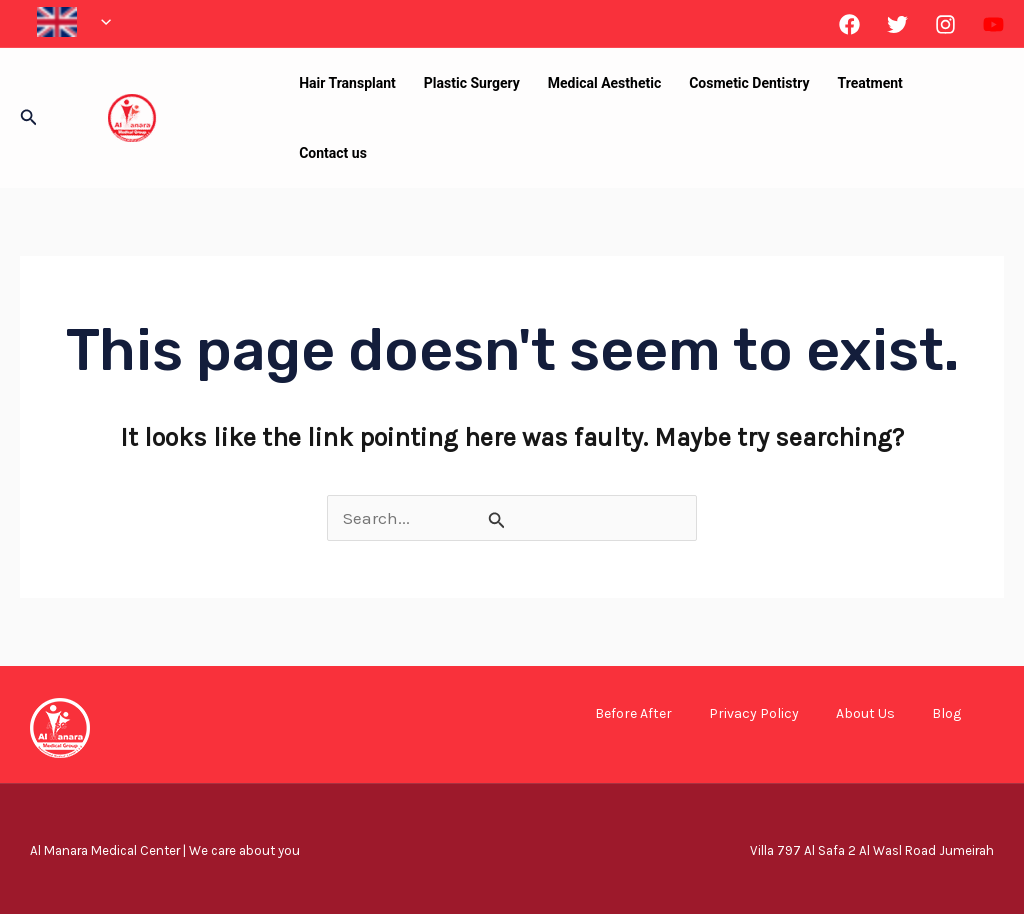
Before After (633, 713)
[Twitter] (897, 24)
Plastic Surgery (472, 83)
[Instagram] (945, 24)
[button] (29, 118)
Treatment (870, 83)
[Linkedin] (993, 24)
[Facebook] (849, 24)
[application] (101, 21)
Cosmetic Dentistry (749, 83)
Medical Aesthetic (604, 83)
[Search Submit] (497, 520)
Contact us (333, 153)
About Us (865, 713)
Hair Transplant (347, 83)
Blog (946, 713)
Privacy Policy (754, 713)
